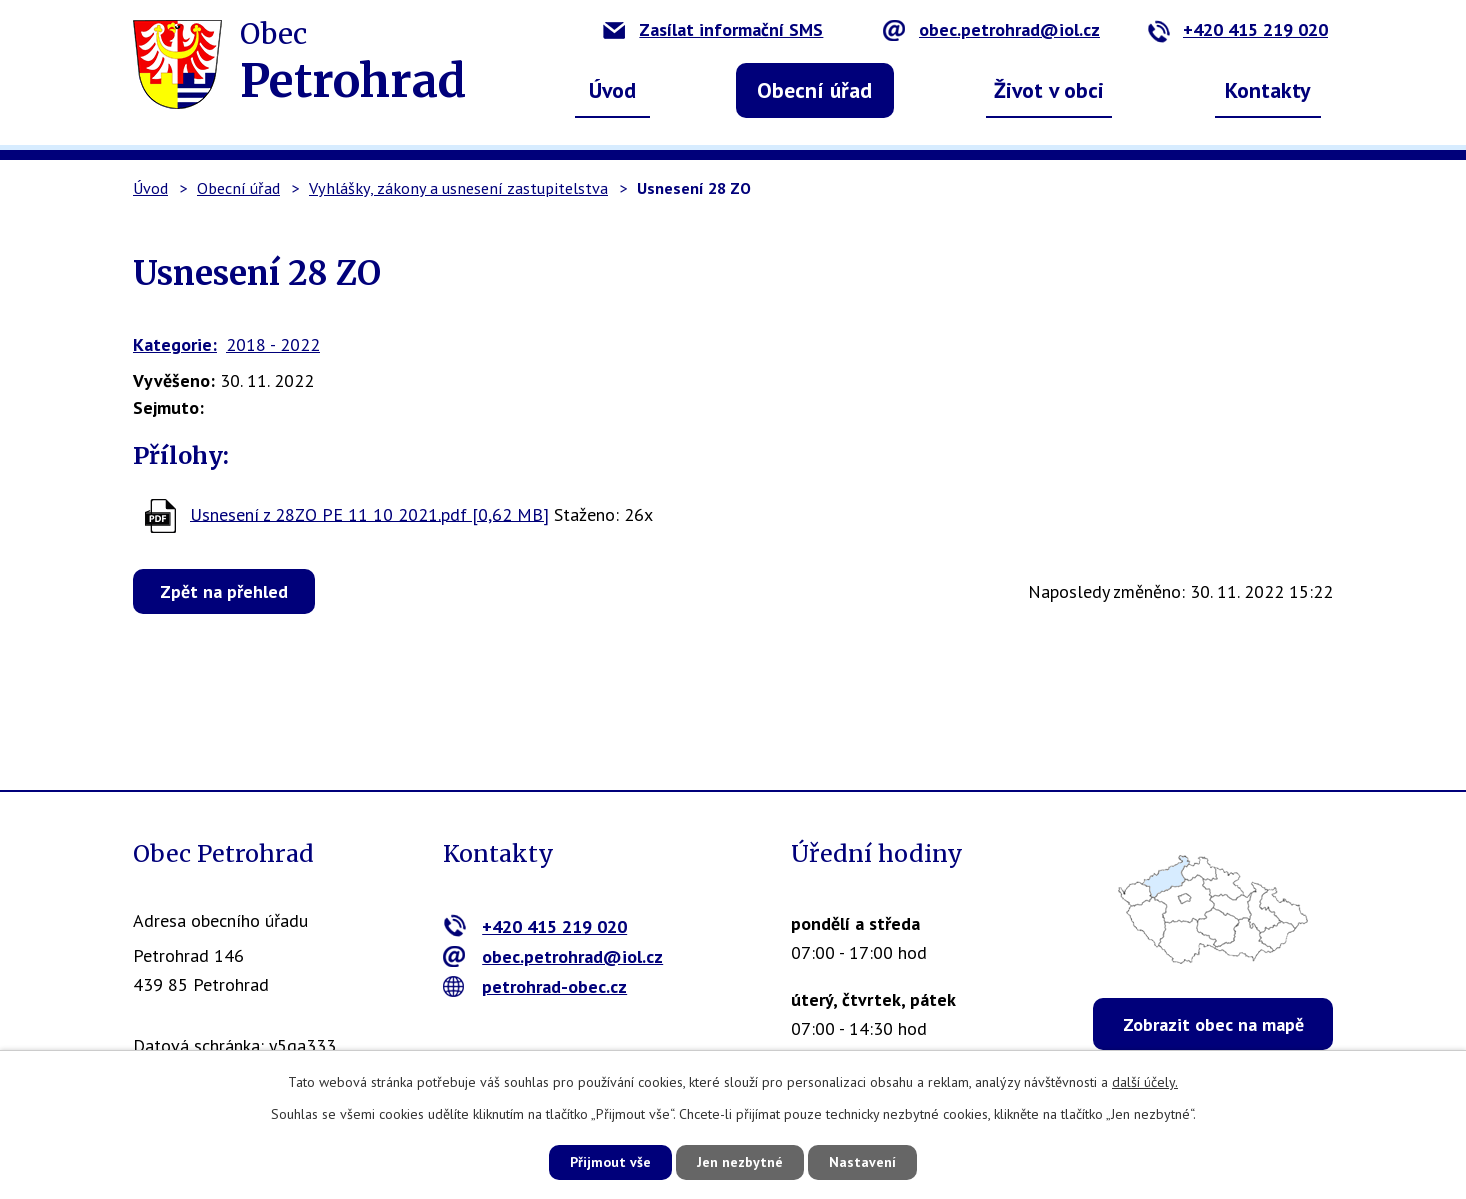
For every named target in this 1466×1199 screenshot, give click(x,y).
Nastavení (862, 1162)
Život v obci (1049, 90)
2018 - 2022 (273, 344)
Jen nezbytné (740, 1162)
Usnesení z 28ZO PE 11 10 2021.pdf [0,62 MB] (369, 513)
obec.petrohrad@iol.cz (991, 29)
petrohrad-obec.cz (535, 986)
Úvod (612, 90)
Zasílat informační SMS (713, 29)
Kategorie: (175, 344)
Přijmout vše (610, 1162)
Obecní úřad (814, 90)
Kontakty (1268, 90)
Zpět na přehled (224, 591)
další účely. (1145, 1082)
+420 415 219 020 (1237, 29)
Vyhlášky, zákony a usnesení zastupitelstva (458, 188)
